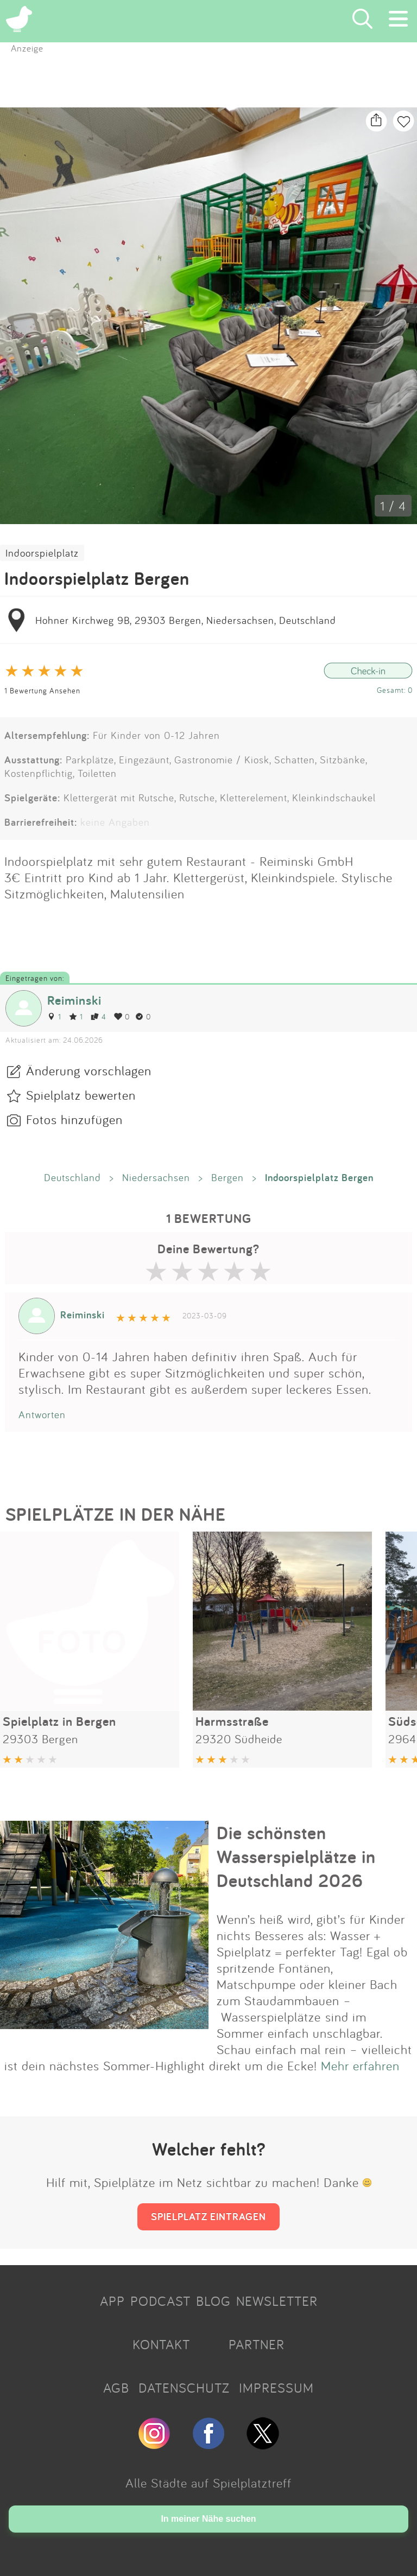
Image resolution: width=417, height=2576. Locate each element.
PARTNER (257, 2344)
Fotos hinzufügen (74, 1119)
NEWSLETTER (277, 2301)
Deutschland (72, 1177)
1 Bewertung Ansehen (42, 690)
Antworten (42, 1414)
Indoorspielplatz (42, 552)
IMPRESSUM (276, 2387)
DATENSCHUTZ (184, 2387)
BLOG (213, 2301)
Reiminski (74, 1000)
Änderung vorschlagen (88, 1070)
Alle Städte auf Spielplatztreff (208, 2483)
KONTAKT (161, 2344)
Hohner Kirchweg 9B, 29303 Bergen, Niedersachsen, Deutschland (185, 620)
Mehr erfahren (360, 2065)
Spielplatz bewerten (81, 1095)
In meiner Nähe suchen (208, 2518)
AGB (116, 2387)
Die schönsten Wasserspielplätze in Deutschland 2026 (296, 1856)
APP (112, 2301)
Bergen (227, 1177)
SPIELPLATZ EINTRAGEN (208, 2216)
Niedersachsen (156, 1177)
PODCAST (160, 2301)
